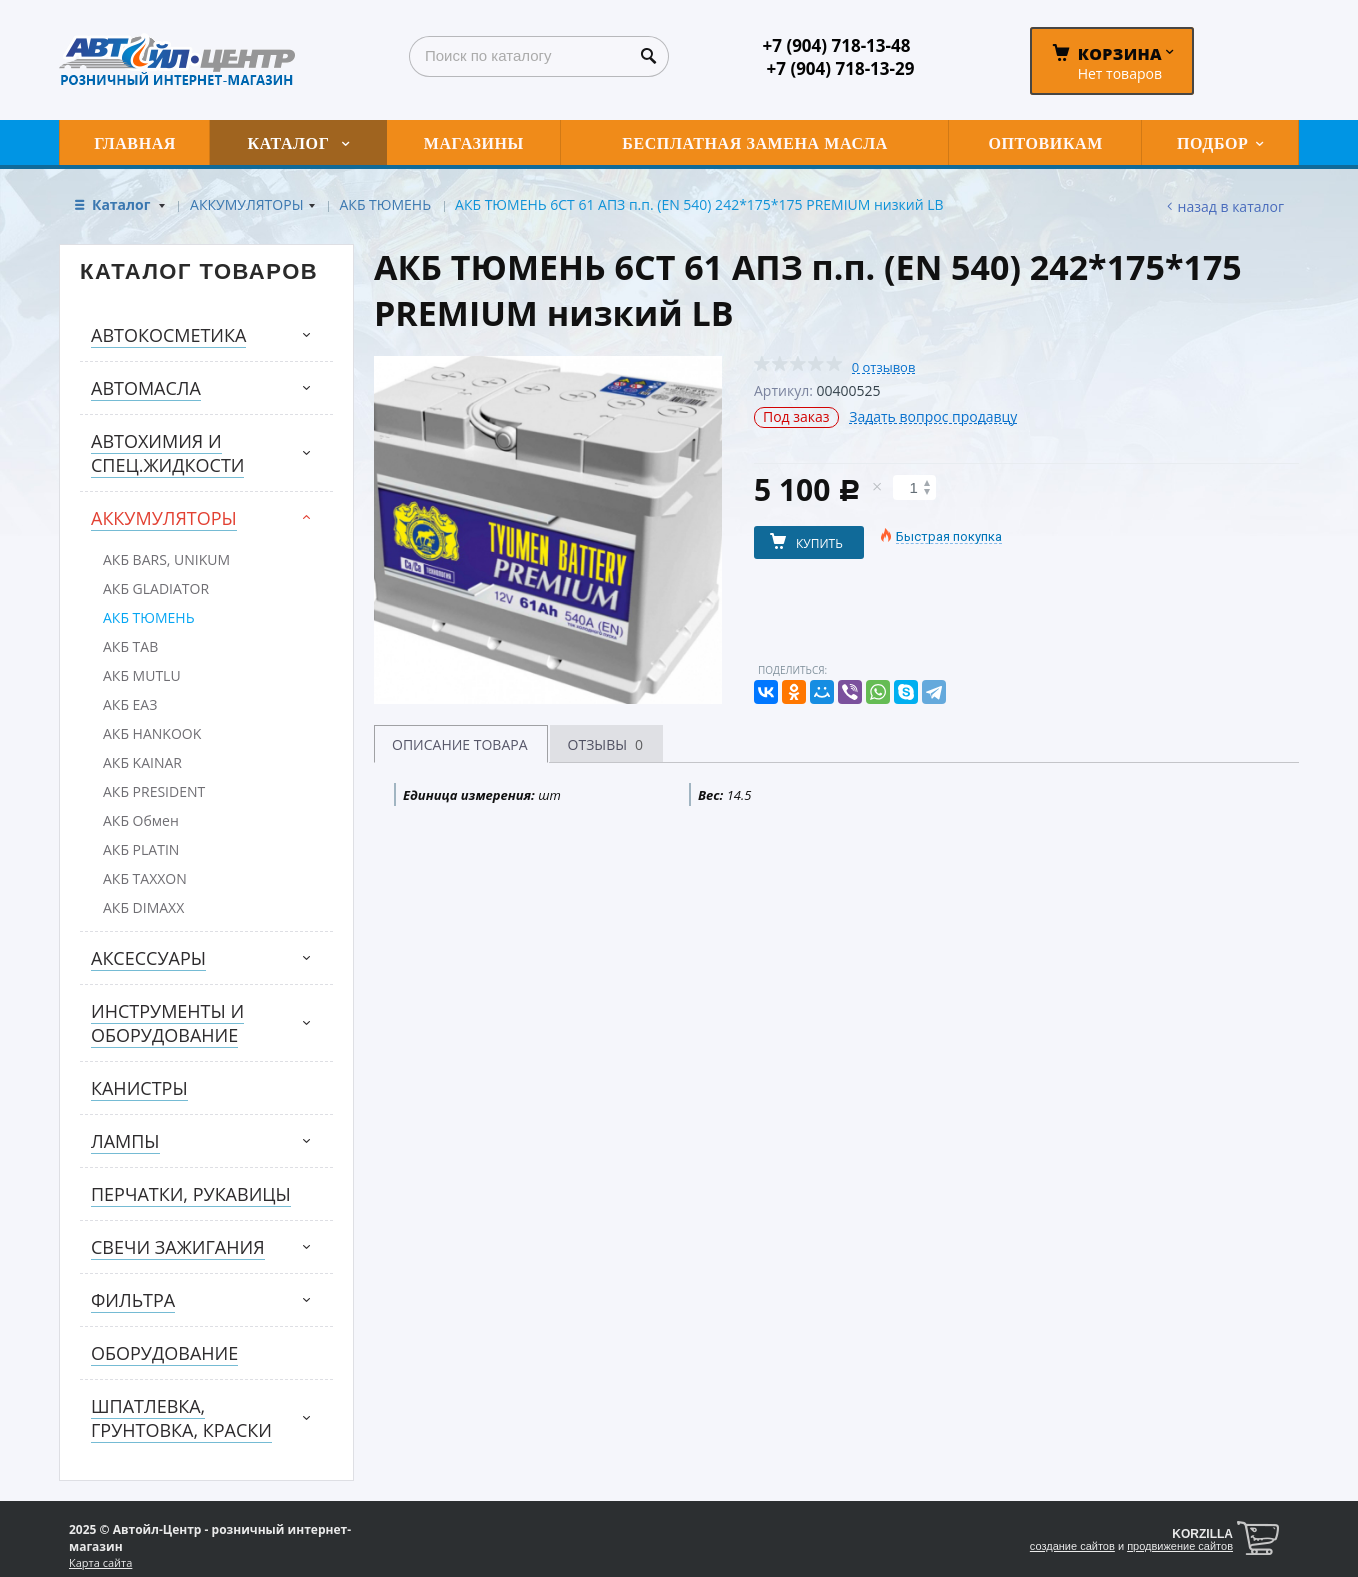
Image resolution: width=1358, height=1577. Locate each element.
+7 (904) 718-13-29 (841, 68)
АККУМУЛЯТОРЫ (246, 204)
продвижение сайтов (1180, 1546)
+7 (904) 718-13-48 (837, 45)
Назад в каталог (1231, 206)
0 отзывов (884, 367)
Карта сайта (100, 1562)
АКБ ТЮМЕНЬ (386, 204)
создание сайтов (1072, 1546)
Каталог (123, 204)
